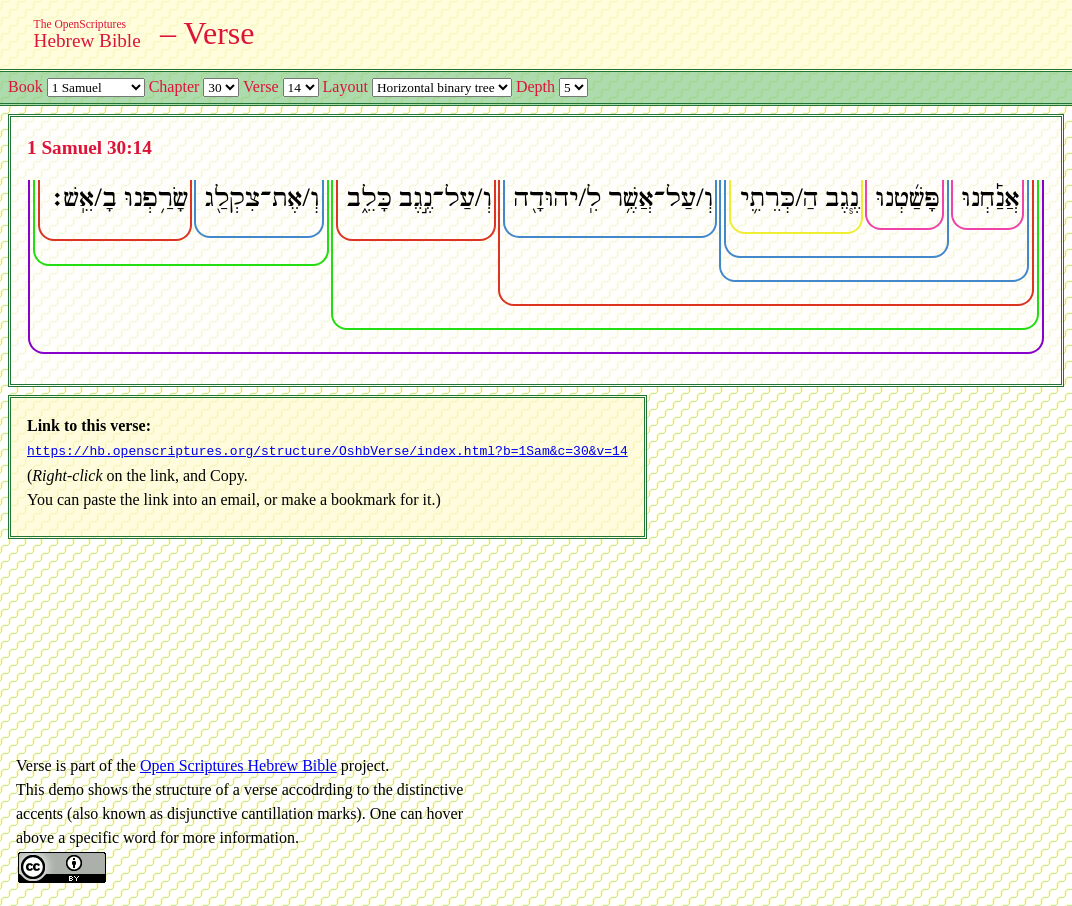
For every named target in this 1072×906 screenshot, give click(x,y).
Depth (535, 86)
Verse (261, 86)
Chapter (174, 86)
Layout (345, 86)
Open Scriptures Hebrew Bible (238, 763)
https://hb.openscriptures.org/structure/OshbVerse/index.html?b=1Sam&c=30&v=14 (327, 450)
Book (25, 86)
